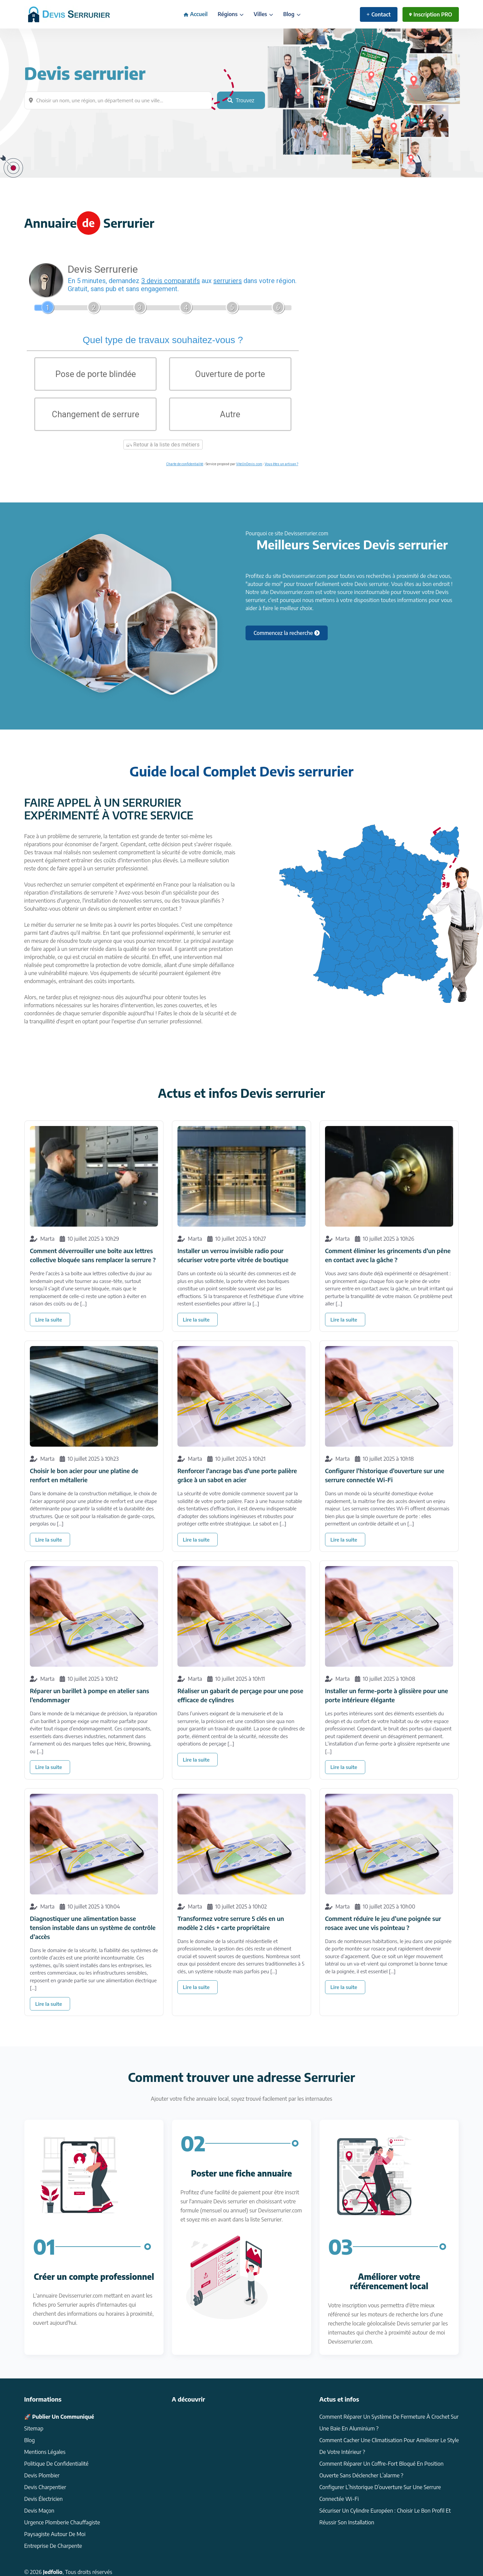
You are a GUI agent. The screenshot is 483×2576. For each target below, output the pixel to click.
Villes (263, 14)
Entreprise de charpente (53, 2545)
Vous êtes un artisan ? (281, 464)
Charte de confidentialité (184, 464)
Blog (292, 14)
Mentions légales (44, 2452)
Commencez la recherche (287, 633)
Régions (231, 14)
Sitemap (33, 2428)
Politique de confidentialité (56, 2463)
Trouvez (240, 100)
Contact (378, 14)
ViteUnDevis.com (249, 464)
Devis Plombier (41, 2475)
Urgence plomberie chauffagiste (62, 2522)
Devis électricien (43, 2499)
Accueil (196, 14)
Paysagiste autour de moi (55, 2534)
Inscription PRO (430, 14)
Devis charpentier (45, 2487)
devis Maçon (39, 2510)
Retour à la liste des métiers (163, 444)
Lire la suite (48, 1320)
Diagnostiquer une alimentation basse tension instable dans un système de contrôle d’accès (93, 1927)
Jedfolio (52, 2572)
